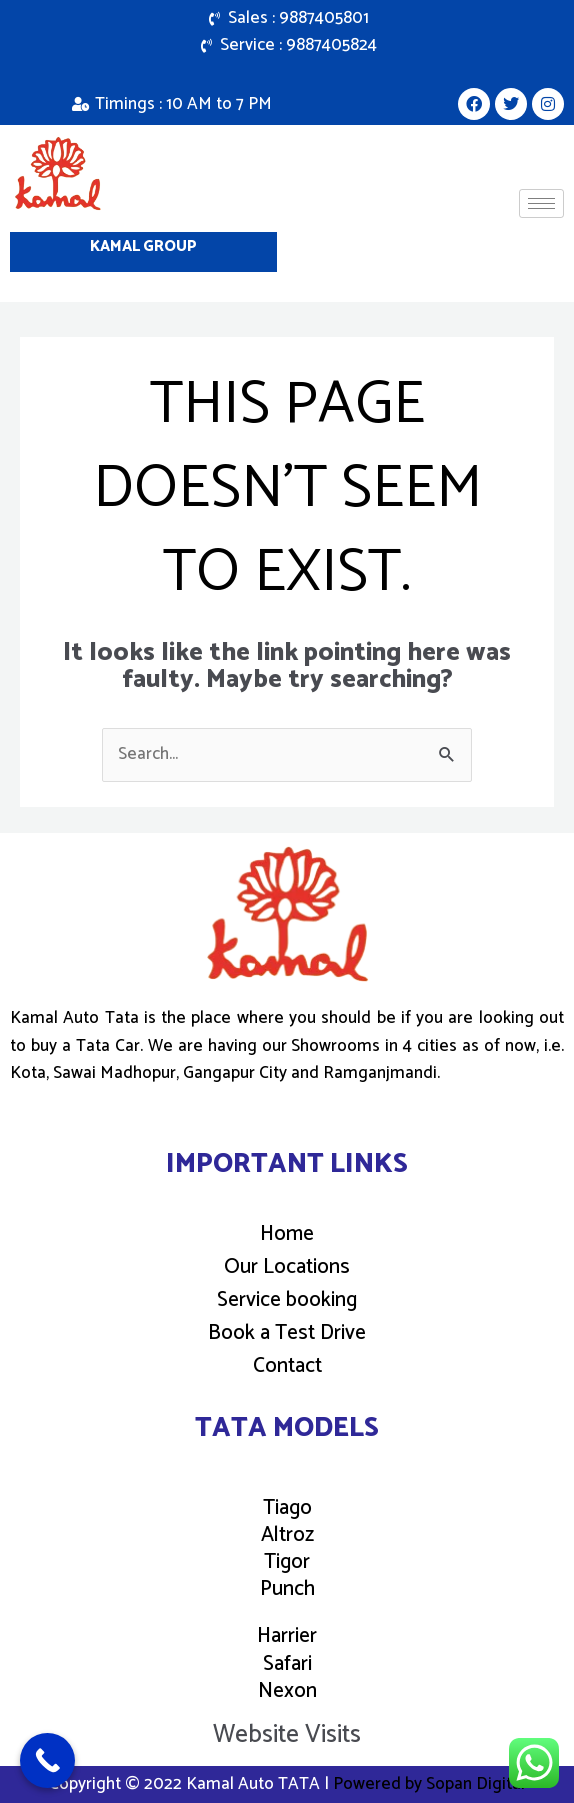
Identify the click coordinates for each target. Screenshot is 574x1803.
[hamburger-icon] (541, 203)
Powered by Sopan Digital (429, 1784)
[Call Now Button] (47, 1760)
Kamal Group (143, 246)
